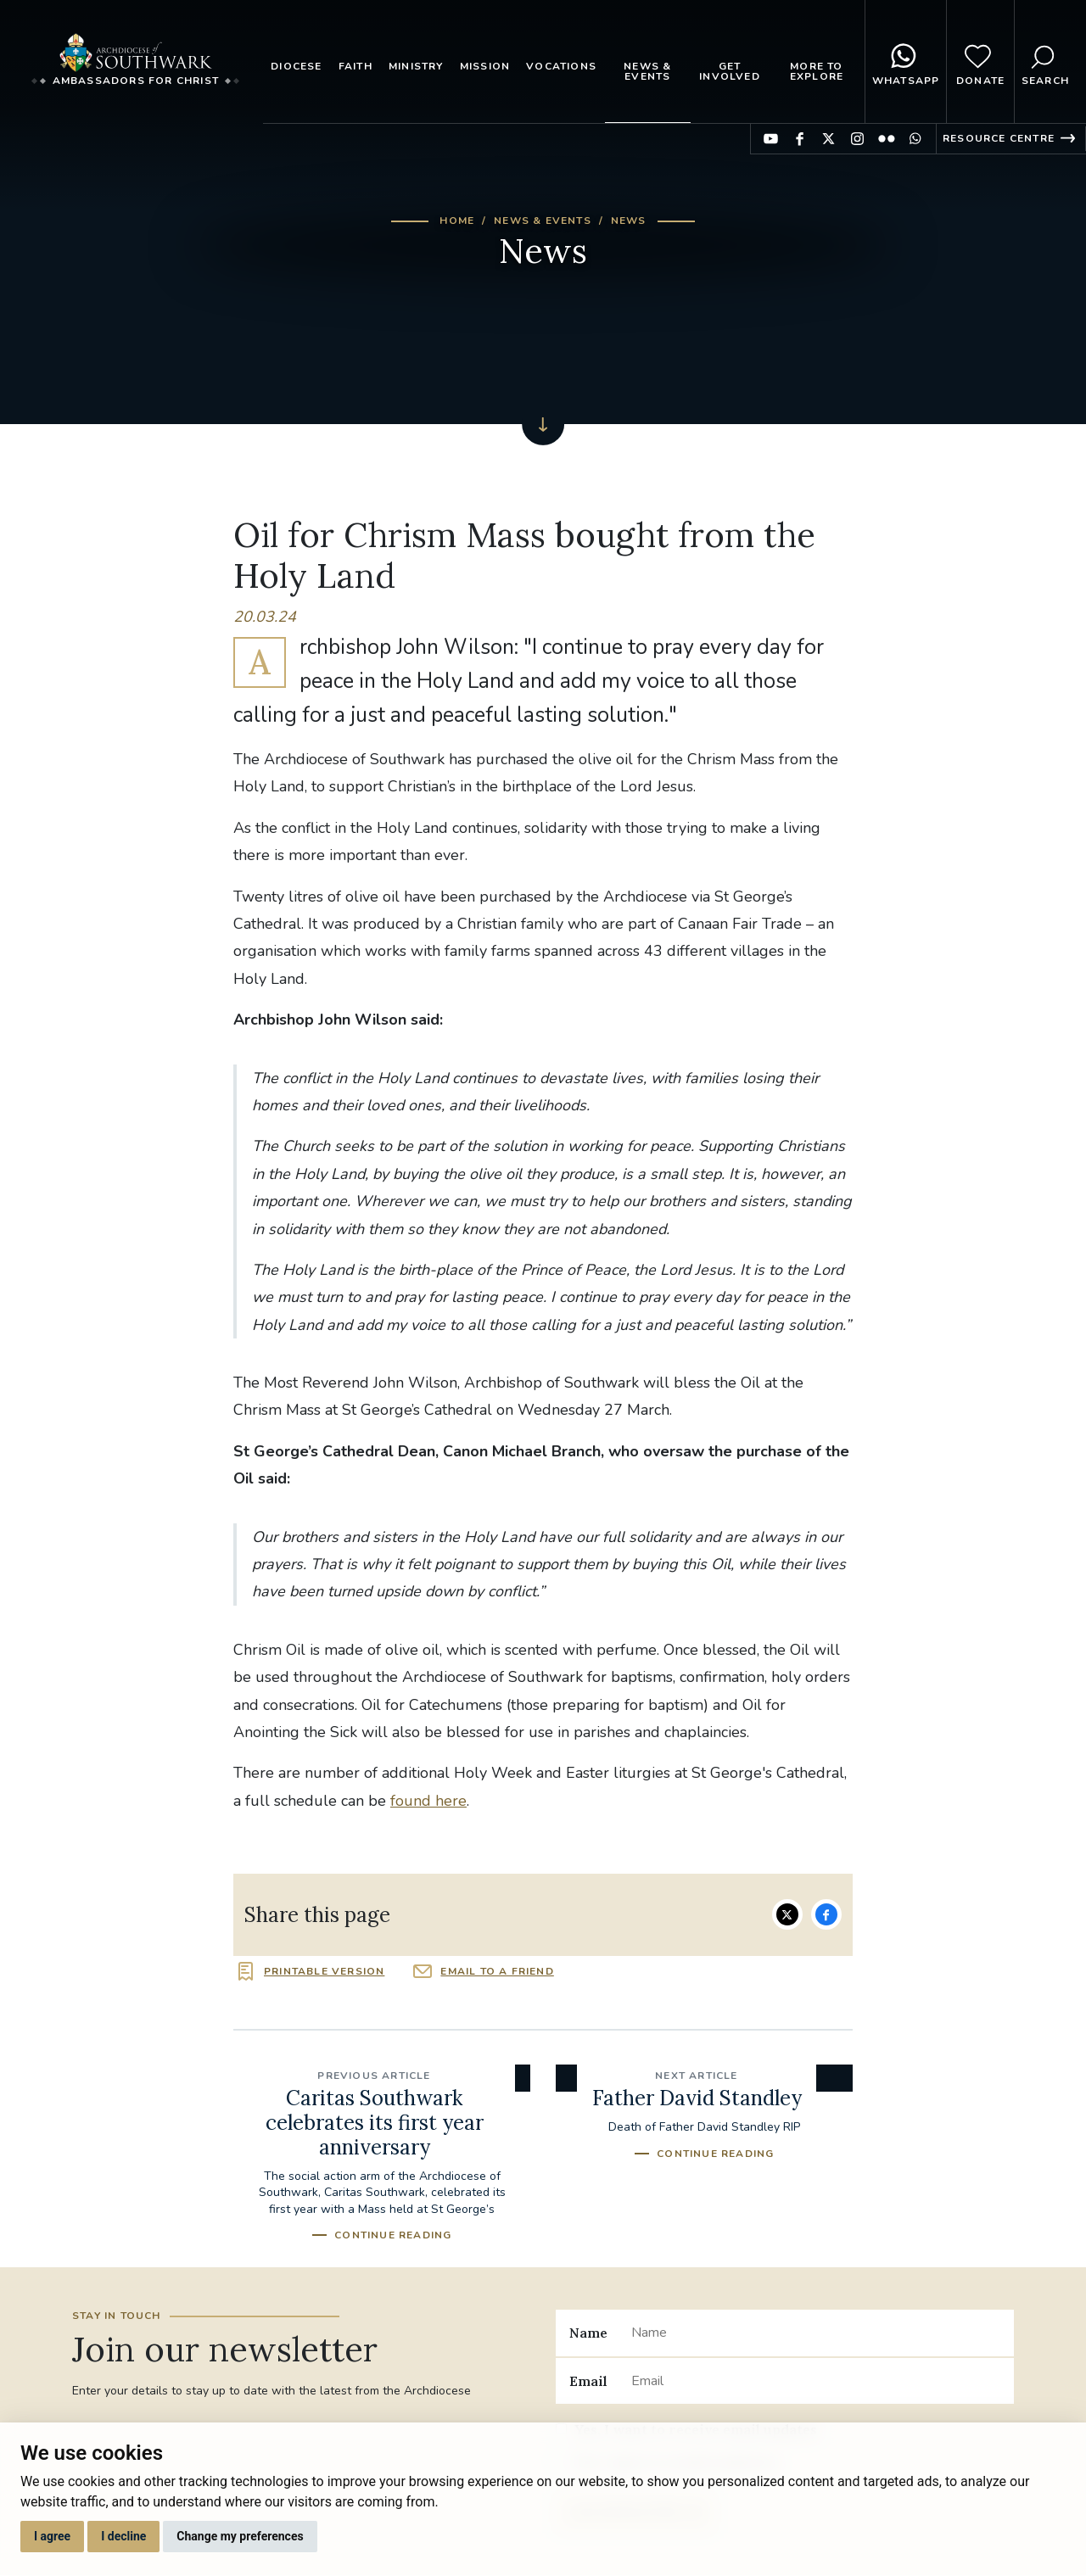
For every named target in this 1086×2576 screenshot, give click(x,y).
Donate (980, 62)
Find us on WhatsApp (915, 138)
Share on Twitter (787, 1914)
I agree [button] (52, 2536)
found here (428, 1801)
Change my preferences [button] (239, 2536)
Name (588, 2332)
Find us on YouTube (770, 138)
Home (456, 220)
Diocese (296, 66)
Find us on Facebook (799, 138)
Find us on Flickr (886, 138)
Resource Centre (999, 138)
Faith (355, 66)
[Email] (816, 2381)
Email (588, 2380)
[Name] (816, 2332)
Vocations (561, 66)
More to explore (816, 71)
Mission (485, 66)
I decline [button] (123, 2536)
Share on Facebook (826, 1914)
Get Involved (729, 71)
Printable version (324, 1971)
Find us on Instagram (857, 138)
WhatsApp (906, 62)
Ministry (416, 66)
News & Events (647, 71)
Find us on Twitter (828, 138)
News (629, 220)
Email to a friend (496, 1971)
